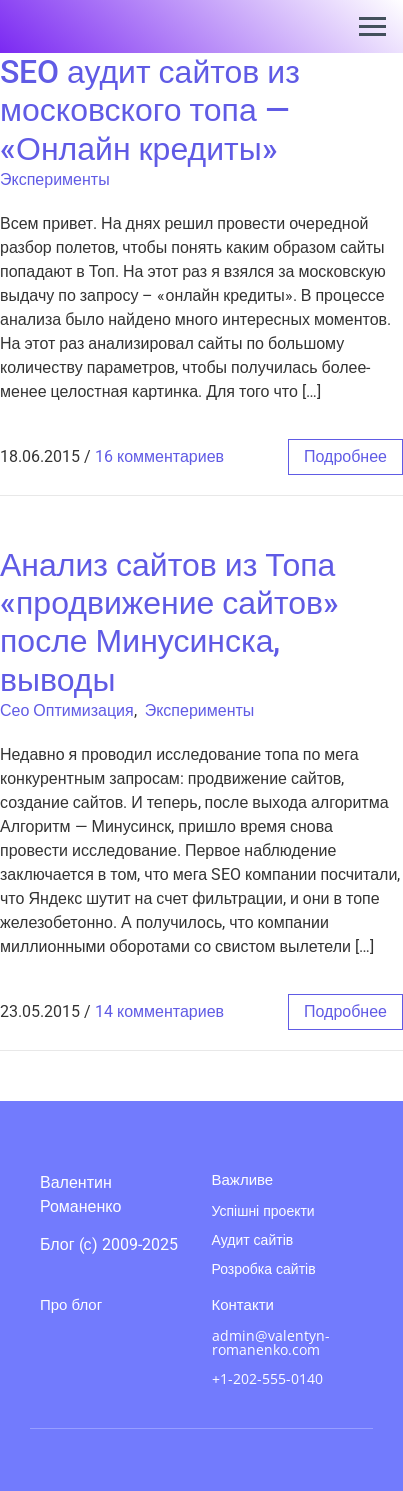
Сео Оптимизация (67, 710)
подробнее (345, 456)
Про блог (71, 1304)
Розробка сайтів (264, 1268)
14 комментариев (159, 1011)
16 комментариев (159, 456)
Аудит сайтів (253, 1239)
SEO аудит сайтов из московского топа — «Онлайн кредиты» (150, 110)
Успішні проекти (263, 1210)
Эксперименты (55, 179)
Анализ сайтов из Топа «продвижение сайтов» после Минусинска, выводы (169, 622)
